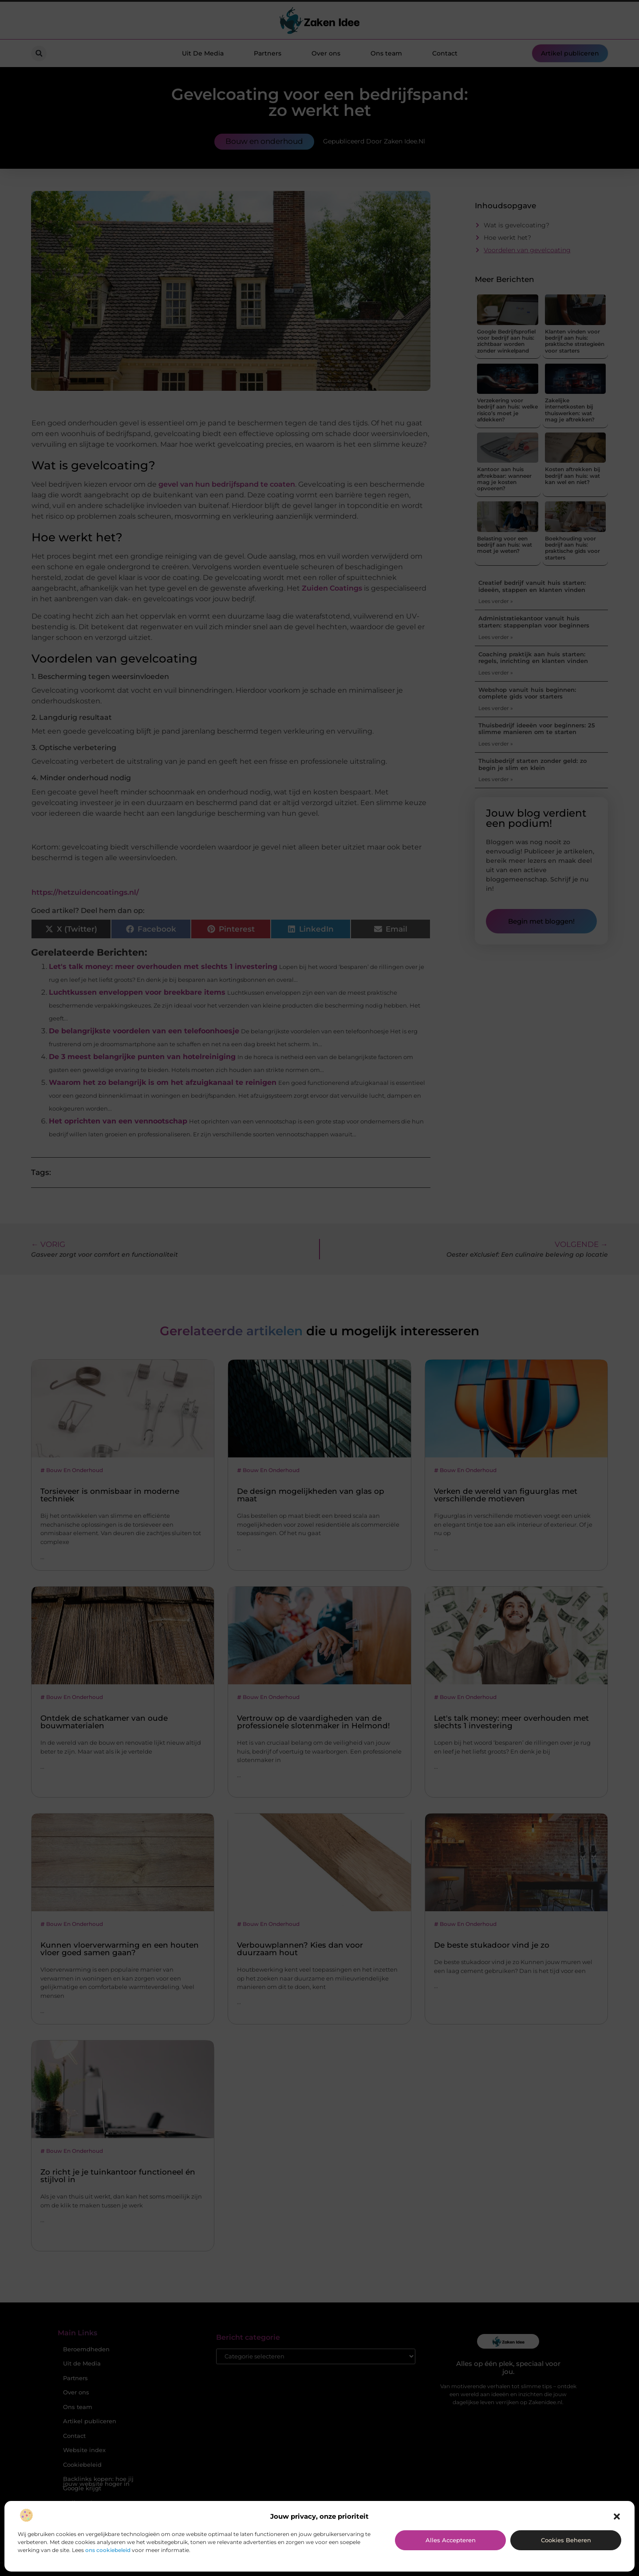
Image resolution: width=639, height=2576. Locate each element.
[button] (616, 2516)
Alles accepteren (451, 2540)
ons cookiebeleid (107, 2550)
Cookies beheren (566, 2540)
